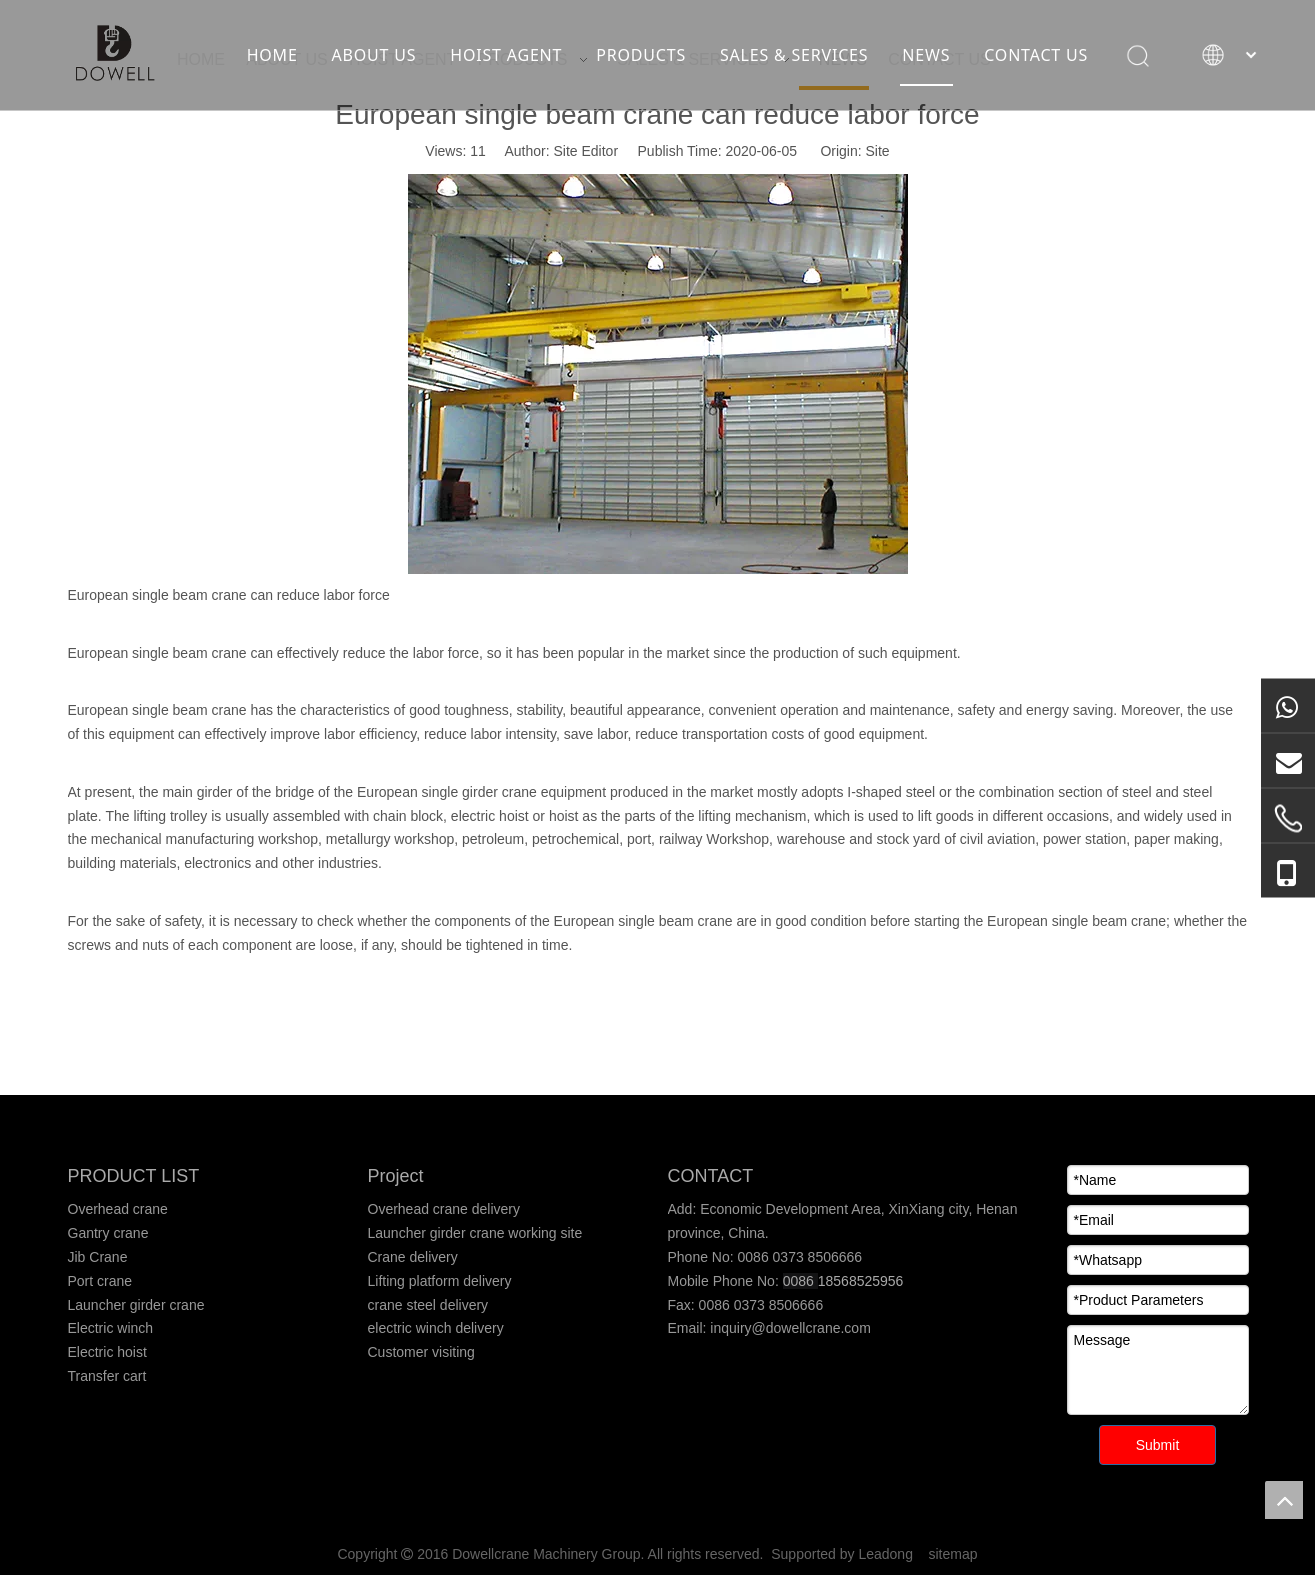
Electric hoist (107, 1352)
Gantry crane (108, 1233)
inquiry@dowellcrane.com (788, 1328)
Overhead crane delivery (444, 1209)
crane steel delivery (428, 1305)
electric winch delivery (436, 1328)
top (1284, 1500)
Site (878, 151)
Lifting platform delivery (440, 1281)
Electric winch (111, 1328)
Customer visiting (421, 1352)
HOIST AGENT (506, 55)
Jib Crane (98, 1257)
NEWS (926, 55)
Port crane (100, 1281)
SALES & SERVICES (794, 55)
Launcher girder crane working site (475, 1233)
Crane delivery (413, 1257)
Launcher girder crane (136, 1305)
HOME (272, 55)
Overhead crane (118, 1209)
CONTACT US (1036, 55)
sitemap (953, 1554)
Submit (1158, 1445)
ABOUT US (374, 55)
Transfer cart (107, 1376)
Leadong (885, 1554)
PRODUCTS (641, 55)
